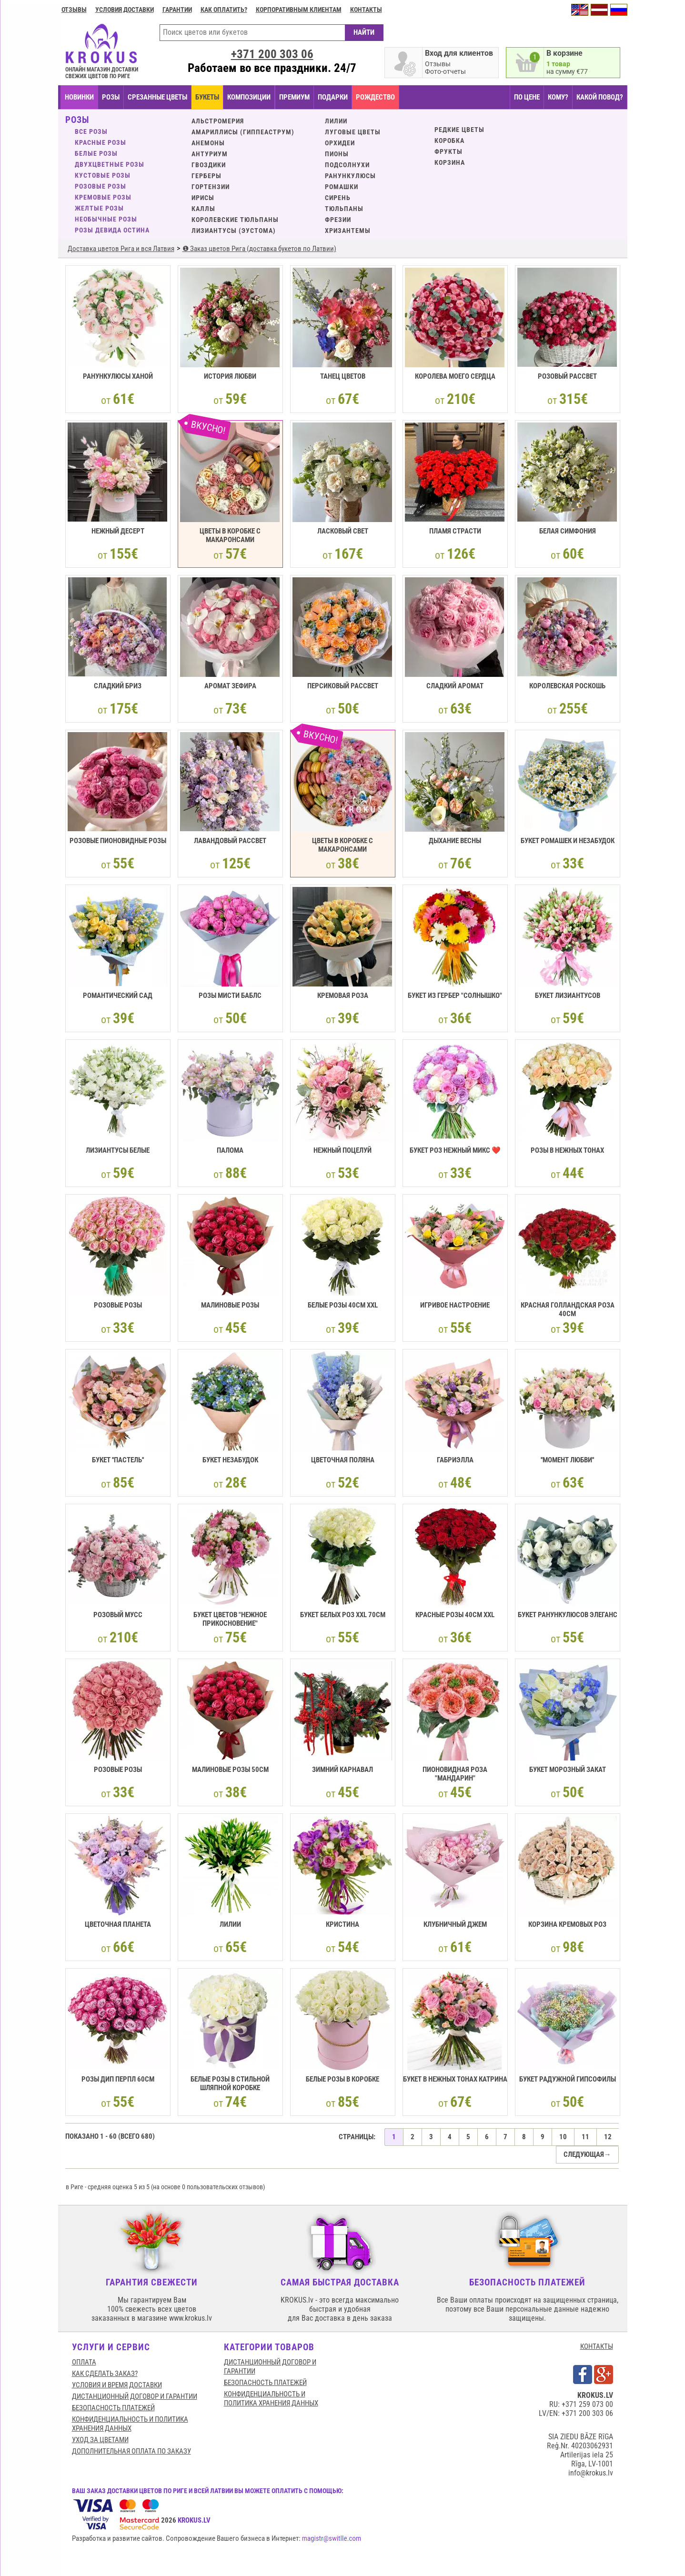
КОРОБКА (449, 140)
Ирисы (202, 197)
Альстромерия (217, 121)
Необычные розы (106, 219)
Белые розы (96, 153)
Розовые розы (100, 186)
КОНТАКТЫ (596, 2346)
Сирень (338, 197)
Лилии (336, 121)
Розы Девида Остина (112, 230)
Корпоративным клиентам (299, 9)
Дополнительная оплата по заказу (131, 2451)
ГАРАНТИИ (177, 9)
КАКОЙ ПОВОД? (599, 97)
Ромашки (341, 187)
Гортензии (210, 187)
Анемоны (208, 143)
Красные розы (100, 142)
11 (585, 2137)
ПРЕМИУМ (294, 97)
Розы (111, 97)
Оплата (84, 2362)
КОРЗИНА (449, 162)
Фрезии (338, 219)
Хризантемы (348, 230)
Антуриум (209, 154)
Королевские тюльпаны (235, 219)
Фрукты (448, 151)
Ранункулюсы (350, 176)
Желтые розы (99, 208)
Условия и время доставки (117, 2385)
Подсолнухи (347, 165)
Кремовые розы (103, 197)
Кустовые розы (103, 175)
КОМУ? (558, 97)
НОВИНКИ (79, 97)
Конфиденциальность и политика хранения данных (130, 2424)
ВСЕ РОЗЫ (91, 131)
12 (608, 2137)
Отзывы (74, 9)
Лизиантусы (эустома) (233, 230)
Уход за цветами (100, 2439)
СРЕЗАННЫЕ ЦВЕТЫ (157, 97)
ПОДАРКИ (333, 97)
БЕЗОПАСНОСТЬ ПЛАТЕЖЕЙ (113, 2408)
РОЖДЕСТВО (375, 97)
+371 (272, 54)
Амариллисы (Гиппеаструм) (242, 132)
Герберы (206, 176)
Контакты (366, 9)
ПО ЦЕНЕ (527, 97)
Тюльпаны (344, 208)
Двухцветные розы (109, 164)
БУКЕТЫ (207, 97)
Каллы (203, 208)
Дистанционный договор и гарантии (134, 2396)
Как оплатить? (224, 9)
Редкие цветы (459, 129)
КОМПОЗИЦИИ (249, 97)
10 (563, 2137)
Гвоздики (208, 165)
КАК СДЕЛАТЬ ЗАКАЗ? (105, 2373)
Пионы (337, 154)
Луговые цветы (353, 132)
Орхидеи (340, 143)
